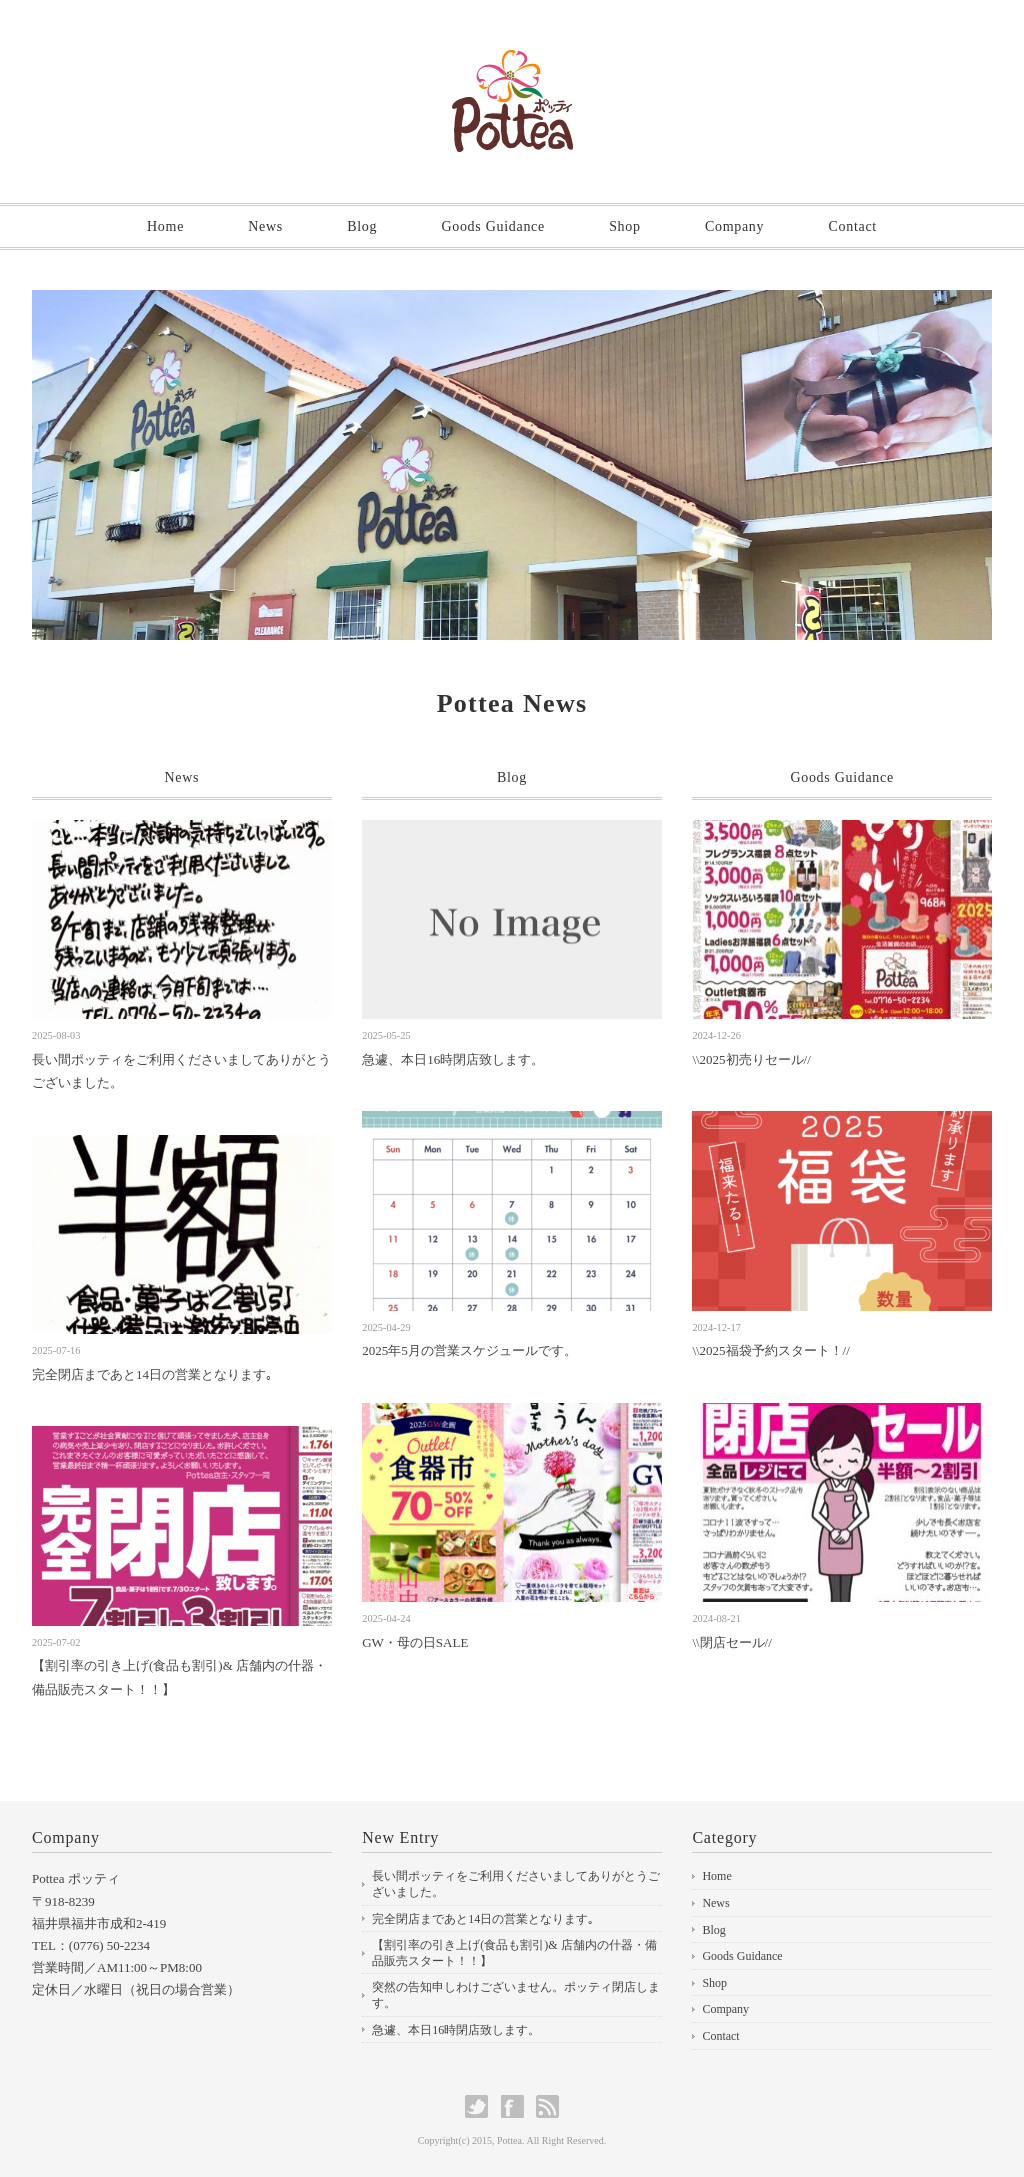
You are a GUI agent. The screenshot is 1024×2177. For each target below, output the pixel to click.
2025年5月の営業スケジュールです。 (469, 1350)
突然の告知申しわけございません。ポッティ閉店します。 (516, 1995)
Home (165, 226)
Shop (625, 226)
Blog (362, 226)
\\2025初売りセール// (751, 1059)
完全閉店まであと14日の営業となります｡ (152, 1374)
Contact (852, 226)
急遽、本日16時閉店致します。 (453, 1059)
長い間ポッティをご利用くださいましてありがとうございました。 (516, 1884)
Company (734, 226)
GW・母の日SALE (415, 1642)
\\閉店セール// (731, 1642)
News (265, 226)
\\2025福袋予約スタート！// (770, 1350)
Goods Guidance (493, 226)
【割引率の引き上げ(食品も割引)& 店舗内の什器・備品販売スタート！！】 (514, 1953)
